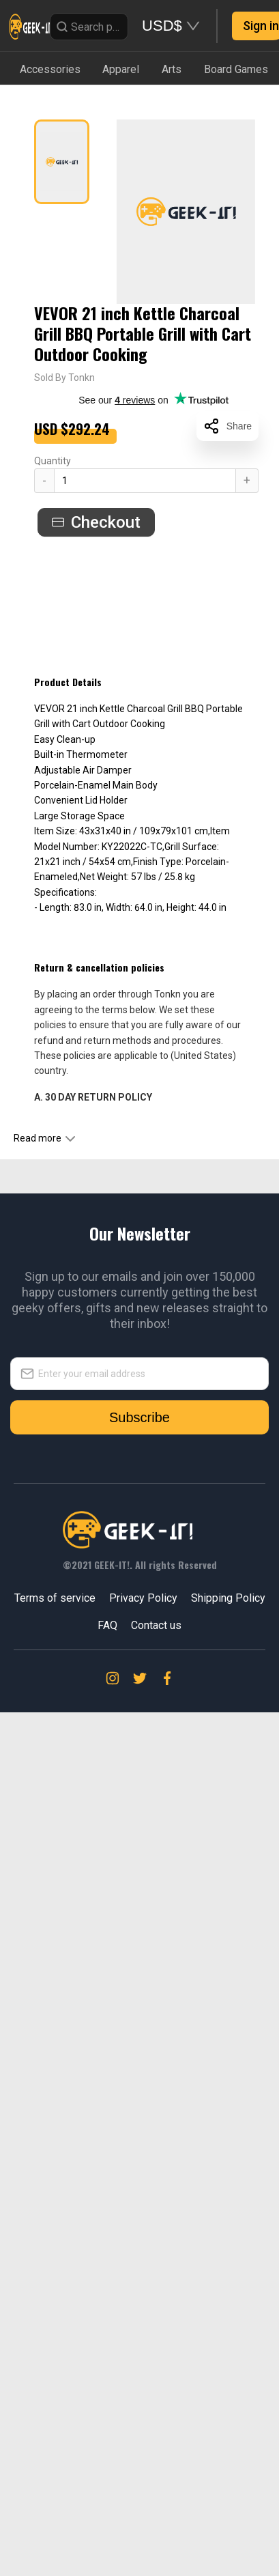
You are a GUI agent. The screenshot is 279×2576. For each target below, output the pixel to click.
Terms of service (55, 1597)
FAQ (107, 1625)
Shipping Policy (228, 1597)
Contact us (156, 1625)
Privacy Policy (143, 1597)
